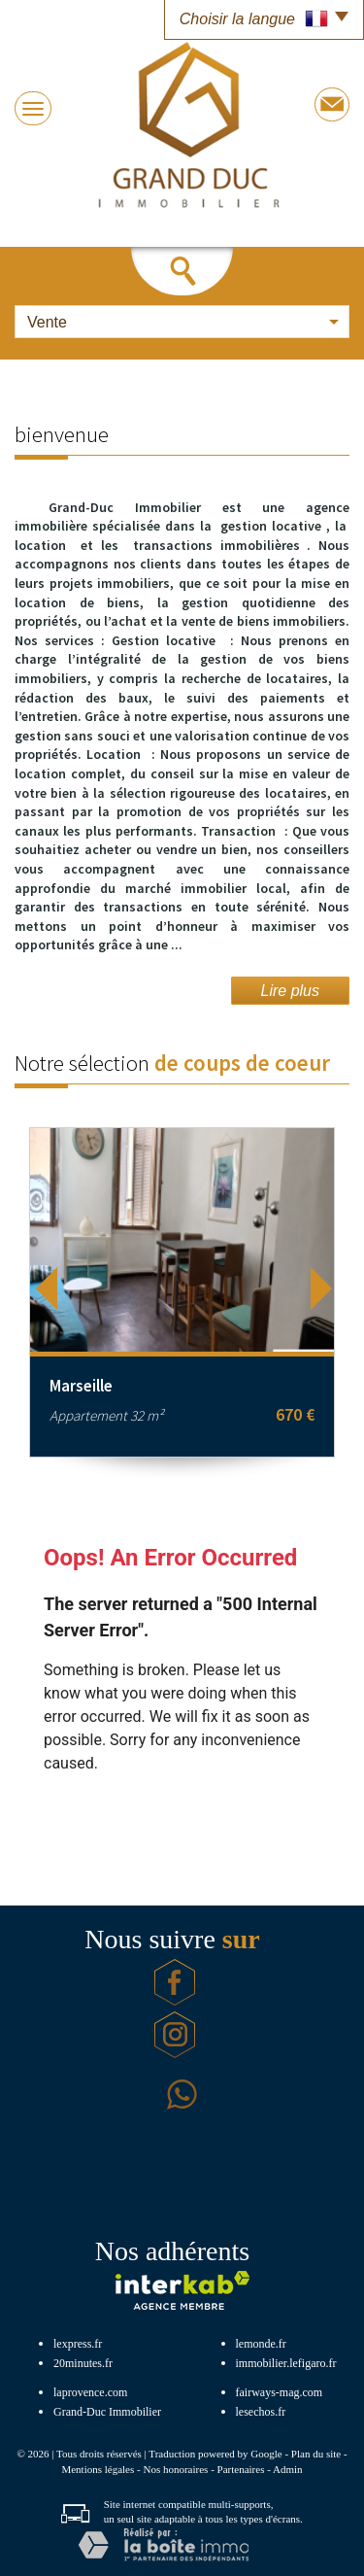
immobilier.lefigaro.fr (286, 2363)
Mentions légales (97, 2469)
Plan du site (316, 2453)
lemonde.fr (261, 2344)
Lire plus (290, 990)
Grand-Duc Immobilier (107, 2412)
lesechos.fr (261, 2412)
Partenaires (241, 2469)
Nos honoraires (175, 2469)
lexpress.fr (77, 2344)
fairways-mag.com (279, 2392)
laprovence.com (90, 2392)
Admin (288, 2469)
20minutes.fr (83, 2363)
